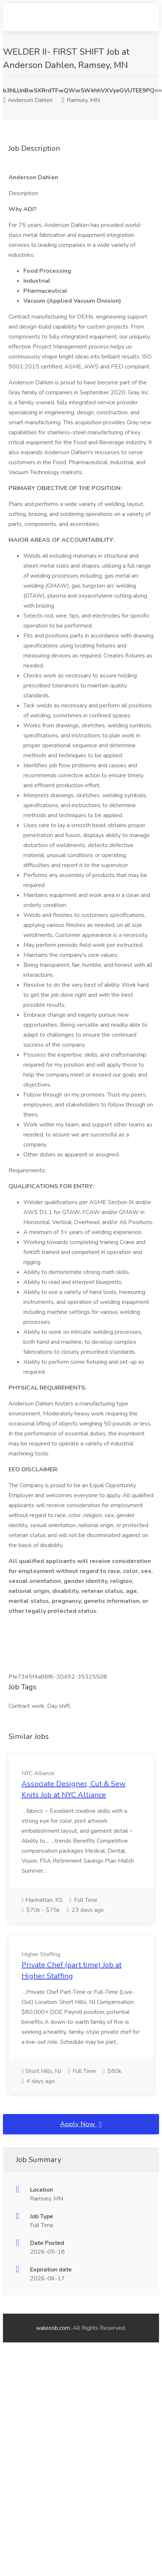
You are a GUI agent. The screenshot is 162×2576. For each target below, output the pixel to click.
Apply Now (81, 2124)
